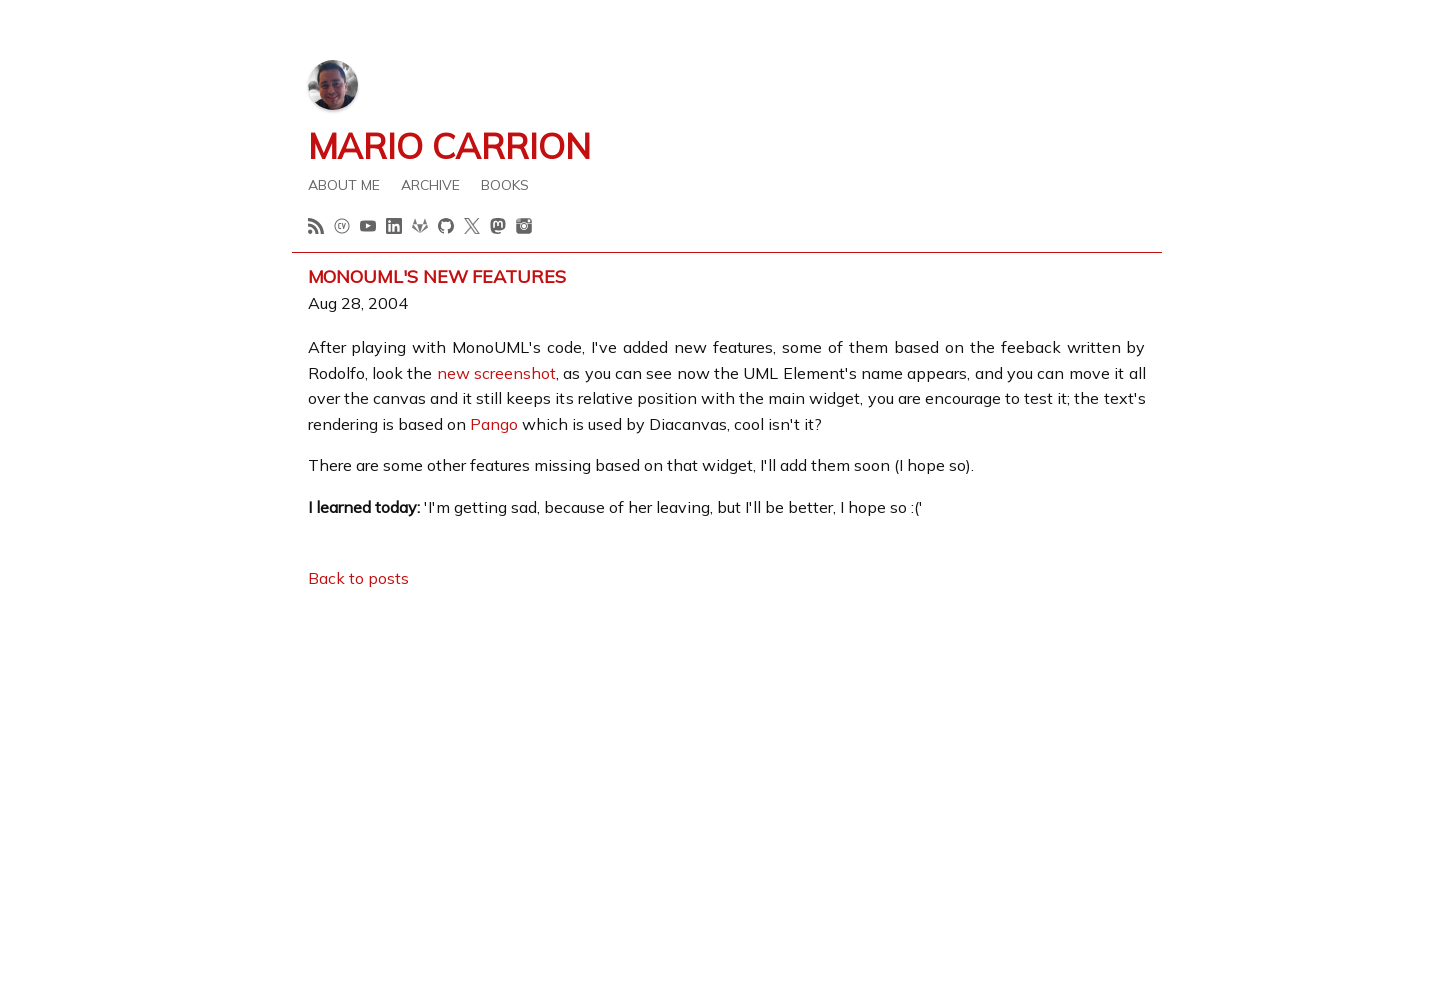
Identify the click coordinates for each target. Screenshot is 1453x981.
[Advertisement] (727, 748)
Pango (494, 424)
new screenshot (496, 373)
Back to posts (358, 578)
